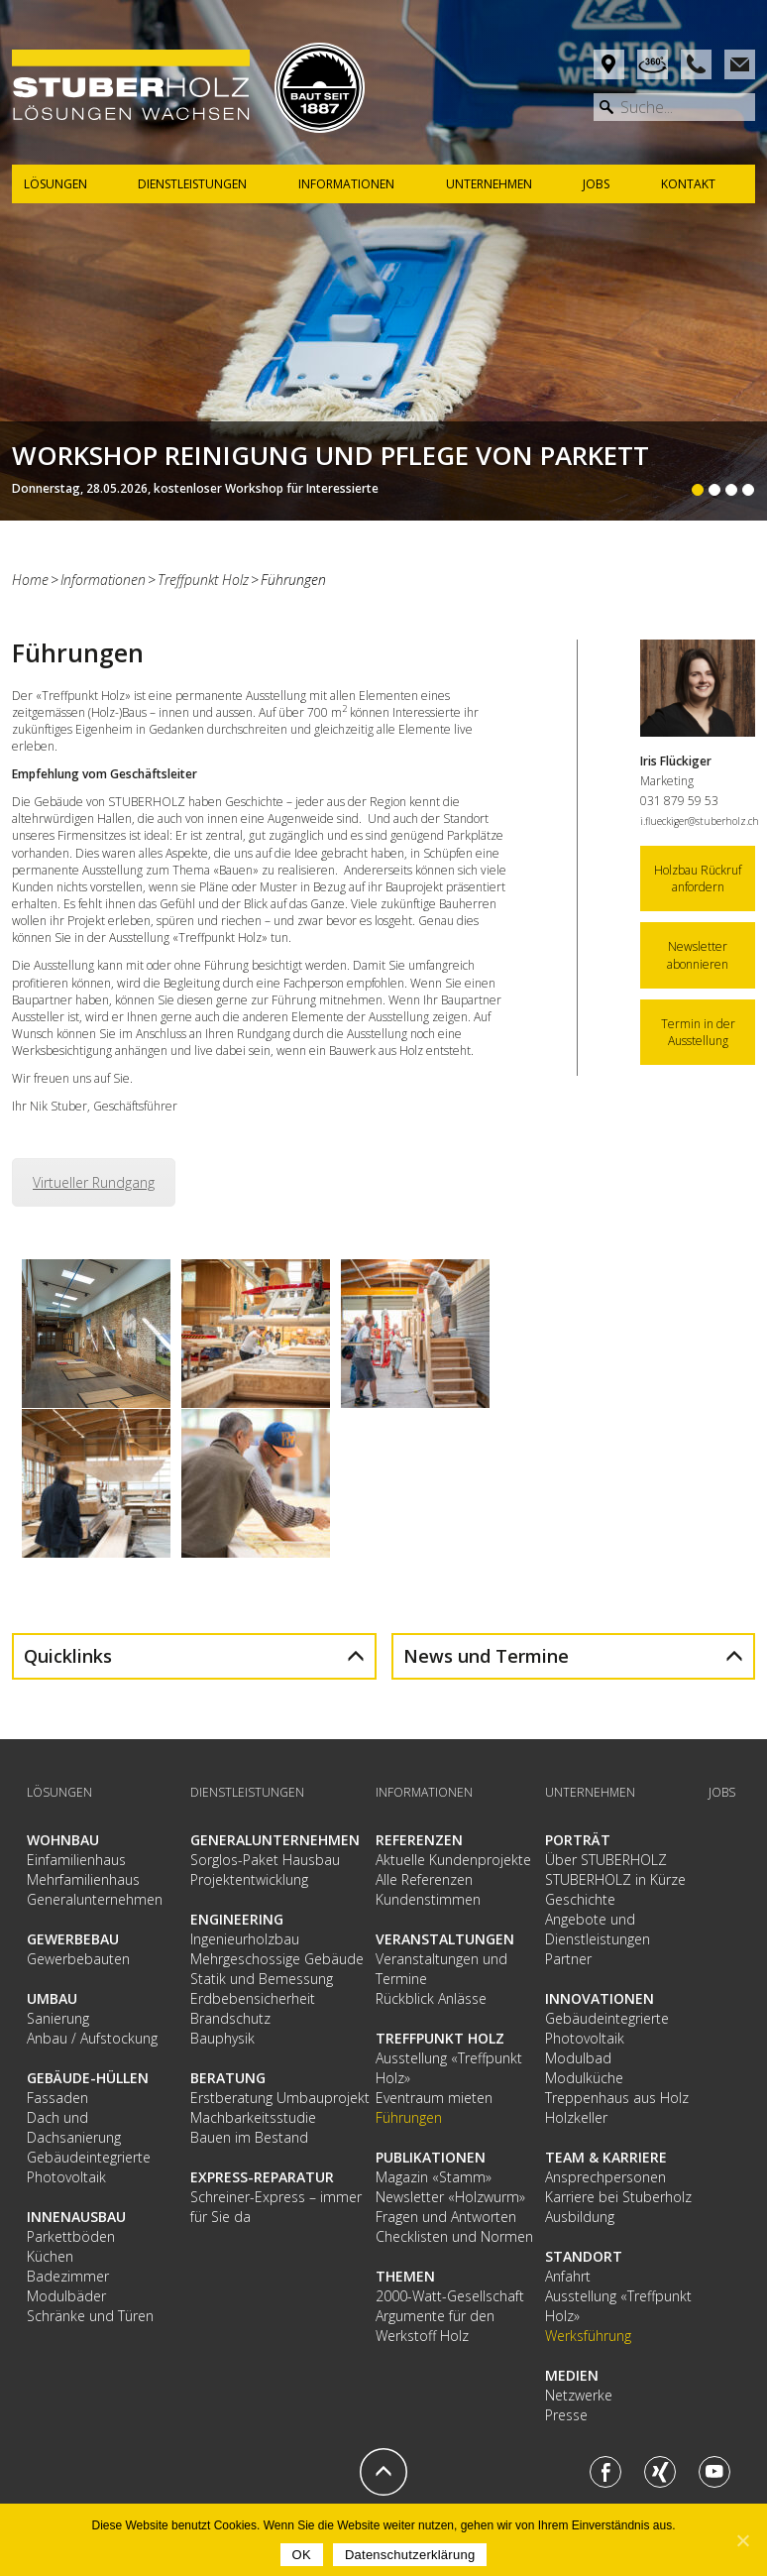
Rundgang (652, 64)
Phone (696, 64)
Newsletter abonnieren (697, 955)
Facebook (605, 2472)
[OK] (742, 2540)
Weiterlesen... (383, 471)
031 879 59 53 (679, 800)
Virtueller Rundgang (94, 1182)
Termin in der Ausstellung (698, 1032)
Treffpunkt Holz (203, 579)
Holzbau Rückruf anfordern (697, 878)
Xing (660, 2472)
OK (301, 2554)
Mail (739, 64)
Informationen (103, 579)
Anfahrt (609, 64)
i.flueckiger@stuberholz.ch (699, 821)
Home (30, 579)
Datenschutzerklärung (410, 2554)
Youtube (714, 2472)
